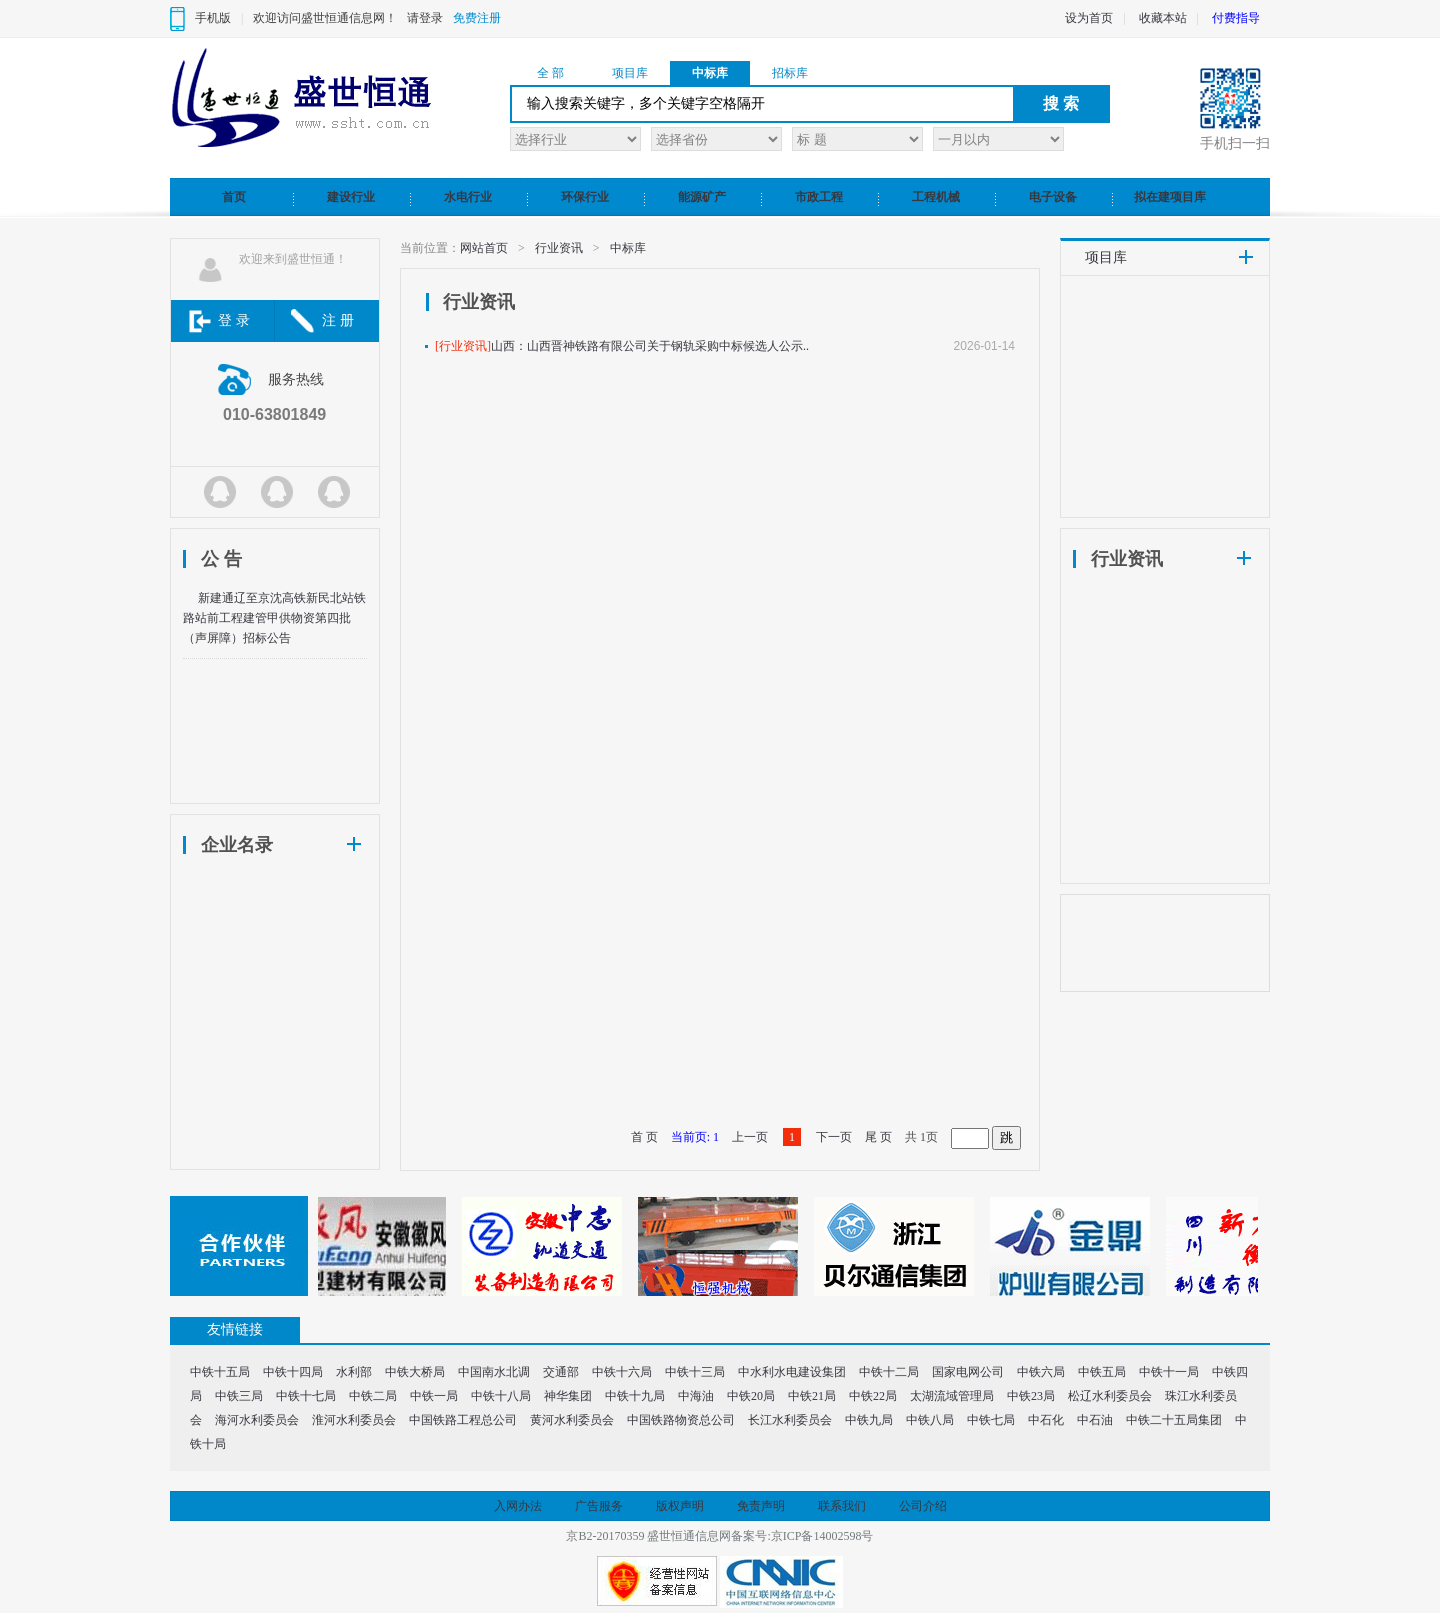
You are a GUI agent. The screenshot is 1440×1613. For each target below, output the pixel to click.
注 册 (338, 320)
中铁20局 (751, 1396)
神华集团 (568, 1396)
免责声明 (761, 1506)
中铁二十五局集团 (1174, 1420)
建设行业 (351, 197)
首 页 (644, 1137)
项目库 (630, 73)
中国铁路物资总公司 (681, 1420)
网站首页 (484, 248)
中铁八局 (930, 1420)
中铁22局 (873, 1396)
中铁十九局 (635, 1396)
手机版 (213, 18)
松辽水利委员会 (1110, 1396)
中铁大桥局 (415, 1372)
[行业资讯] (463, 346)
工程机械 (936, 197)
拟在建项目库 (1170, 197)
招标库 (790, 73)
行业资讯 (559, 248)
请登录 (425, 18)
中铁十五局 (220, 1372)
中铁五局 (1102, 1372)
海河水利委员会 (257, 1420)
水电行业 (468, 197)
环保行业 (585, 197)
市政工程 (819, 197)
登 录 (234, 320)
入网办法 (518, 1506)
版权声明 (680, 1506)
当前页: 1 (695, 1137)
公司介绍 (923, 1506)
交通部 (561, 1372)
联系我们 (842, 1506)
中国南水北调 (494, 1372)
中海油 (696, 1396)
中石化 (1046, 1420)
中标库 (710, 73)
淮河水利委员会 (354, 1420)
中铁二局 (373, 1396)
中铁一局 (434, 1396)
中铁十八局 (501, 1396)
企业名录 (237, 845)
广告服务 (599, 1506)
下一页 (834, 1137)
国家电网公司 (968, 1372)
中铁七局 (991, 1420)
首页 (234, 197)
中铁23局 (1031, 1396)
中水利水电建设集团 (792, 1372)
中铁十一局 (1169, 1372)
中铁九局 (869, 1420)
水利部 (354, 1372)
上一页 (750, 1137)
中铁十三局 (695, 1372)
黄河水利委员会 (572, 1420)
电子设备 (1053, 197)
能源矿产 (702, 197)
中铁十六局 (622, 1372)
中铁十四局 (293, 1372)
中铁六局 (1041, 1372)
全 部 (550, 73)
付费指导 (1236, 18)
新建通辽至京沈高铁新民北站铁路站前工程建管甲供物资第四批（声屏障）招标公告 (274, 618)
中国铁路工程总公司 (463, 1420)
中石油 (1095, 1420)
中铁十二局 (889, 1372)
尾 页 (878, 1137)
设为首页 (1089, 18)
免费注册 (477, 18)
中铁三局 (239, 1396)
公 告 (221, 559)
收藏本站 (1163, 18)
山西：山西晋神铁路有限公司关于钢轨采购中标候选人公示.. (650, 346)
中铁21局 (812, 1396)
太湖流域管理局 (952, 1396)
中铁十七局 (306, 1396)
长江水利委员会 (790, 1420)
